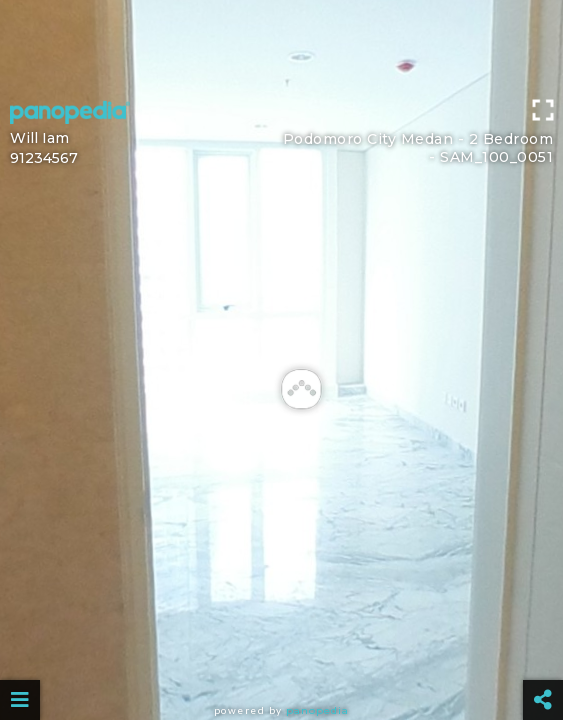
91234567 (44, 158)
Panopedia (317, 710)
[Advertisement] (281, 45)
